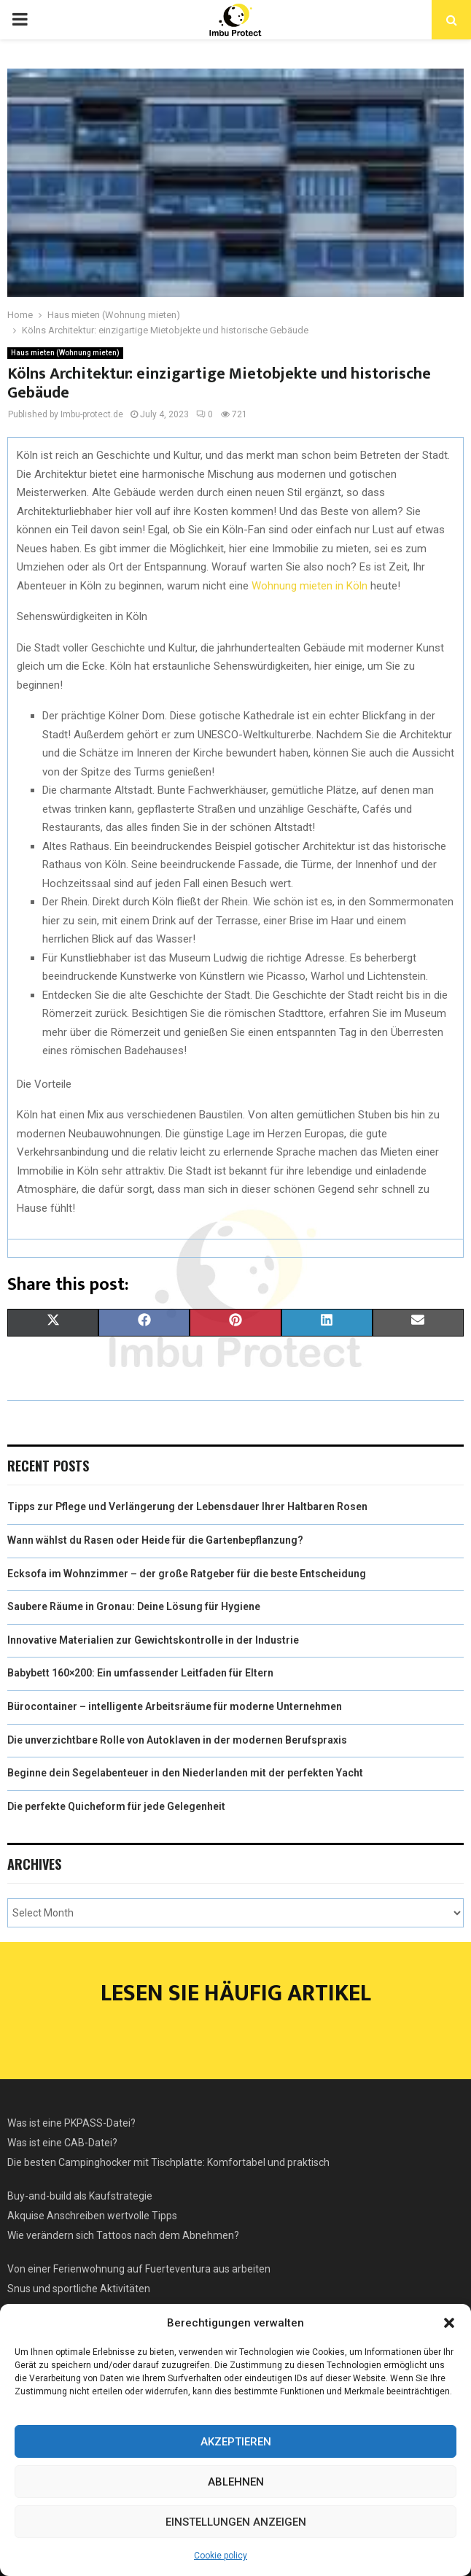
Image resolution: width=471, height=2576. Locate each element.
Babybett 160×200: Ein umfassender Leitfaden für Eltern (140, 1673)
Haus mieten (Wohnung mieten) (65, 353)
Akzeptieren (236, 2441)
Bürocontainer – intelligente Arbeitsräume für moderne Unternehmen (174, 1706)
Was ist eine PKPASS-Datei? (71, 2123)
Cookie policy (220, 2555)
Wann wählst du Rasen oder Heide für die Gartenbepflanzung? (155, 1540)
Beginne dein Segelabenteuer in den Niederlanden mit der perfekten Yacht (185, 1773)
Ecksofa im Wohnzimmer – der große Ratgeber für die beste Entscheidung (186, 1573)
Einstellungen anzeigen (236, 2522)
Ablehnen (236, 2481)
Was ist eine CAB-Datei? (62, 2142)
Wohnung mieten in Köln (309, 585)
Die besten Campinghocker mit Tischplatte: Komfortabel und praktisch (168, 2162)
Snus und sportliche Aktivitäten (78, 2288)
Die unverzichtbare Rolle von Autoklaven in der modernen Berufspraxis (177, 1740)
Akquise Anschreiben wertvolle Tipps (92, 2215)
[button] (449, 2323)
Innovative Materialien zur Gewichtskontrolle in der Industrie (153, 1640)
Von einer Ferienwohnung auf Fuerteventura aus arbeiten (138, 2269)
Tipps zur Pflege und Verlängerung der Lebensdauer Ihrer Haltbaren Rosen (187, 1506)
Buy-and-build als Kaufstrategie (79, 2196)
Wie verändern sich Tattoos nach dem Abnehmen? (123, 2235)
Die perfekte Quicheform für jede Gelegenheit (116, 1806)
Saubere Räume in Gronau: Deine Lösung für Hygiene (133, 1606)
